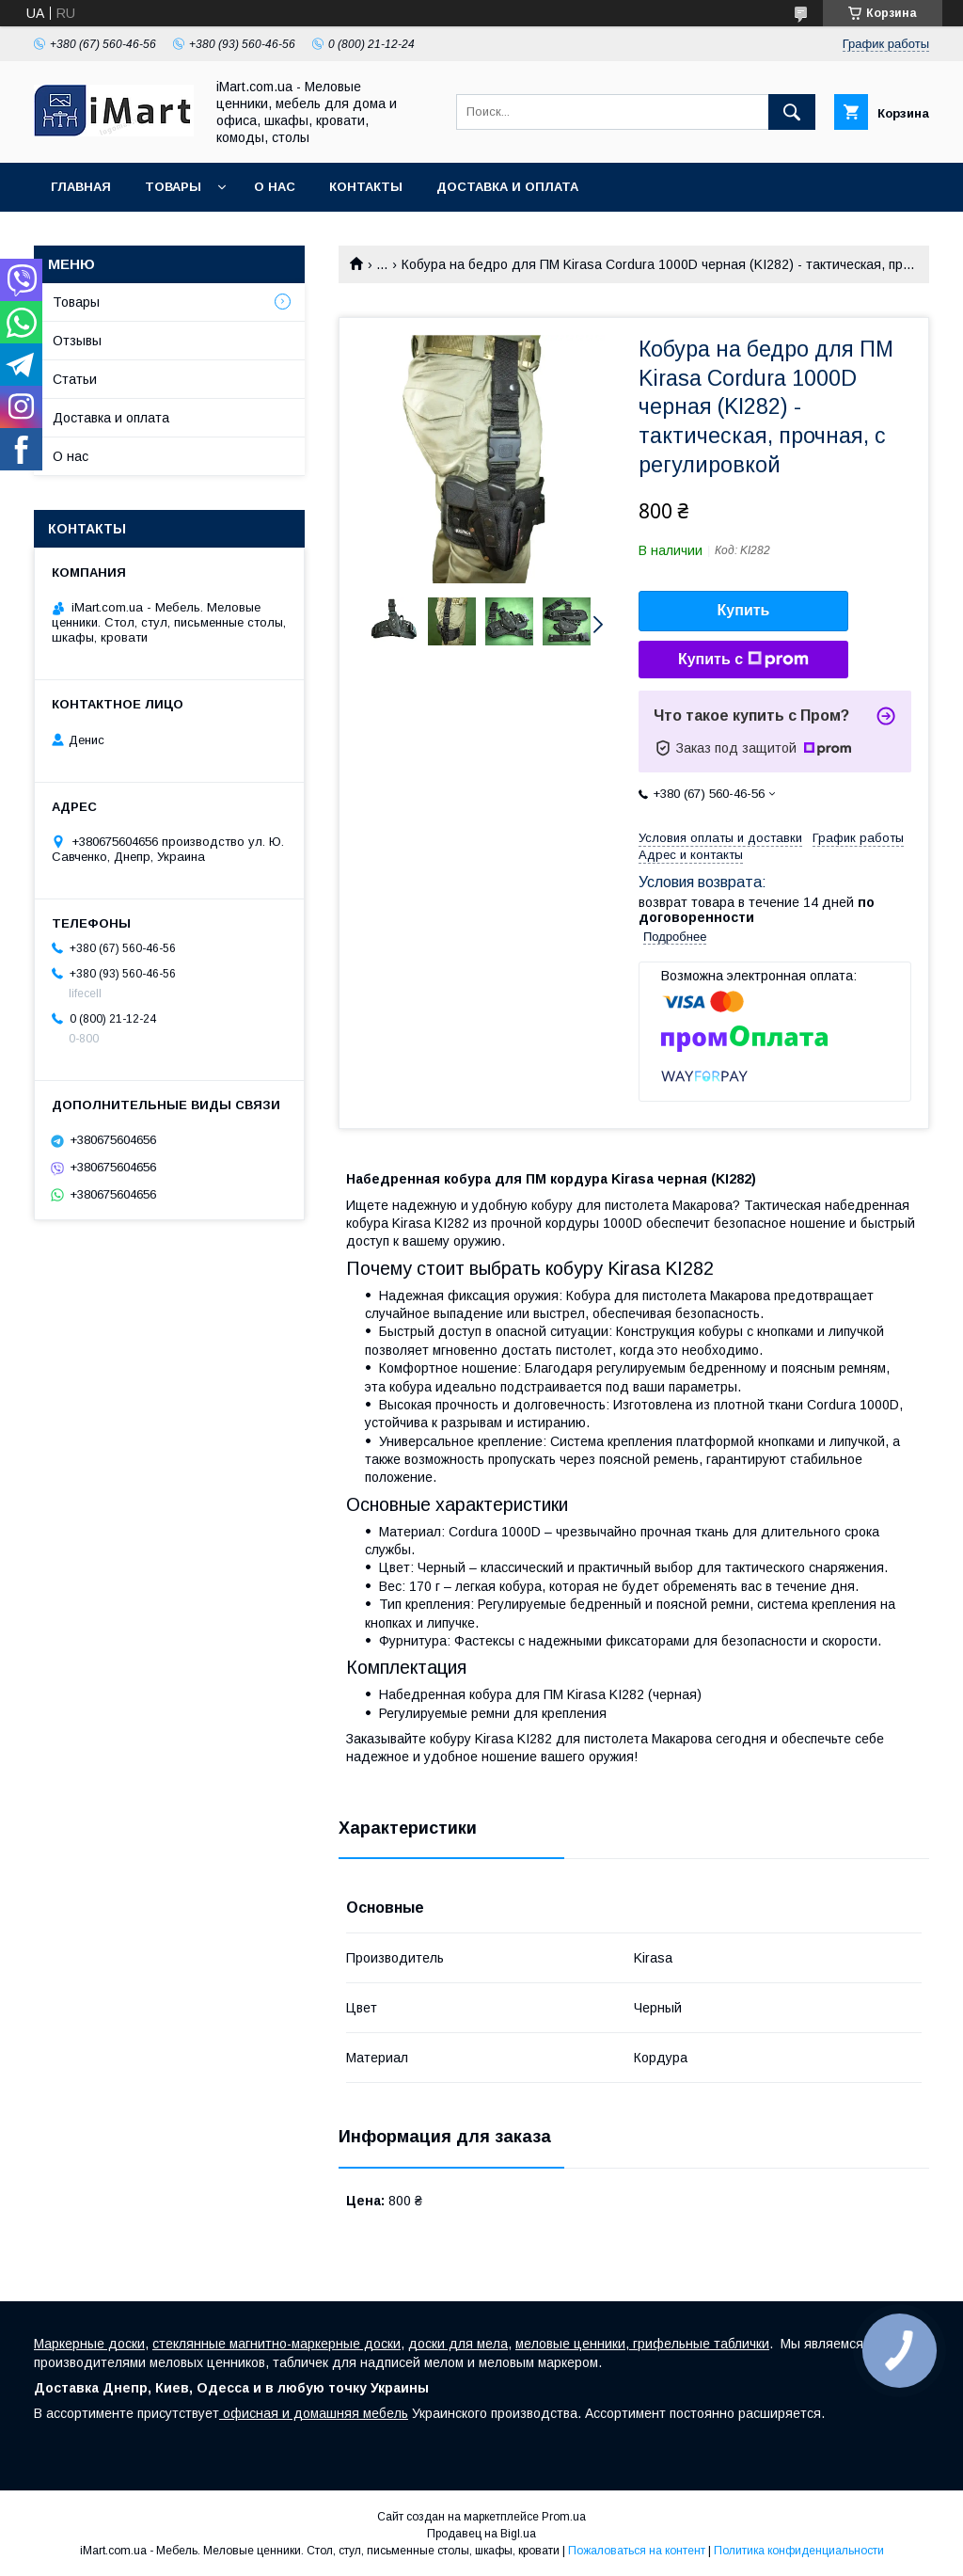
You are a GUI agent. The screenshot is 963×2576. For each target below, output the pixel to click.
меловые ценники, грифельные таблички (642, 2343)
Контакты (366, 187)
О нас (274, 187)
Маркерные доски (89, 2343)
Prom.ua (564, 2516)
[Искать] (791, 112)
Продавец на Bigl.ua (481, 2533)
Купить (744, 610)
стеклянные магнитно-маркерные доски (276, 2343)
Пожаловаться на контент (636, 2550)
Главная (81, 187)
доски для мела (458, 2343)
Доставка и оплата (507, 187)
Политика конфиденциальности (799, 2550)
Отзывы (77, 340)
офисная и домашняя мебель (313, 2413)
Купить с (743, 659)
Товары (173, 187)
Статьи (75, 379)
